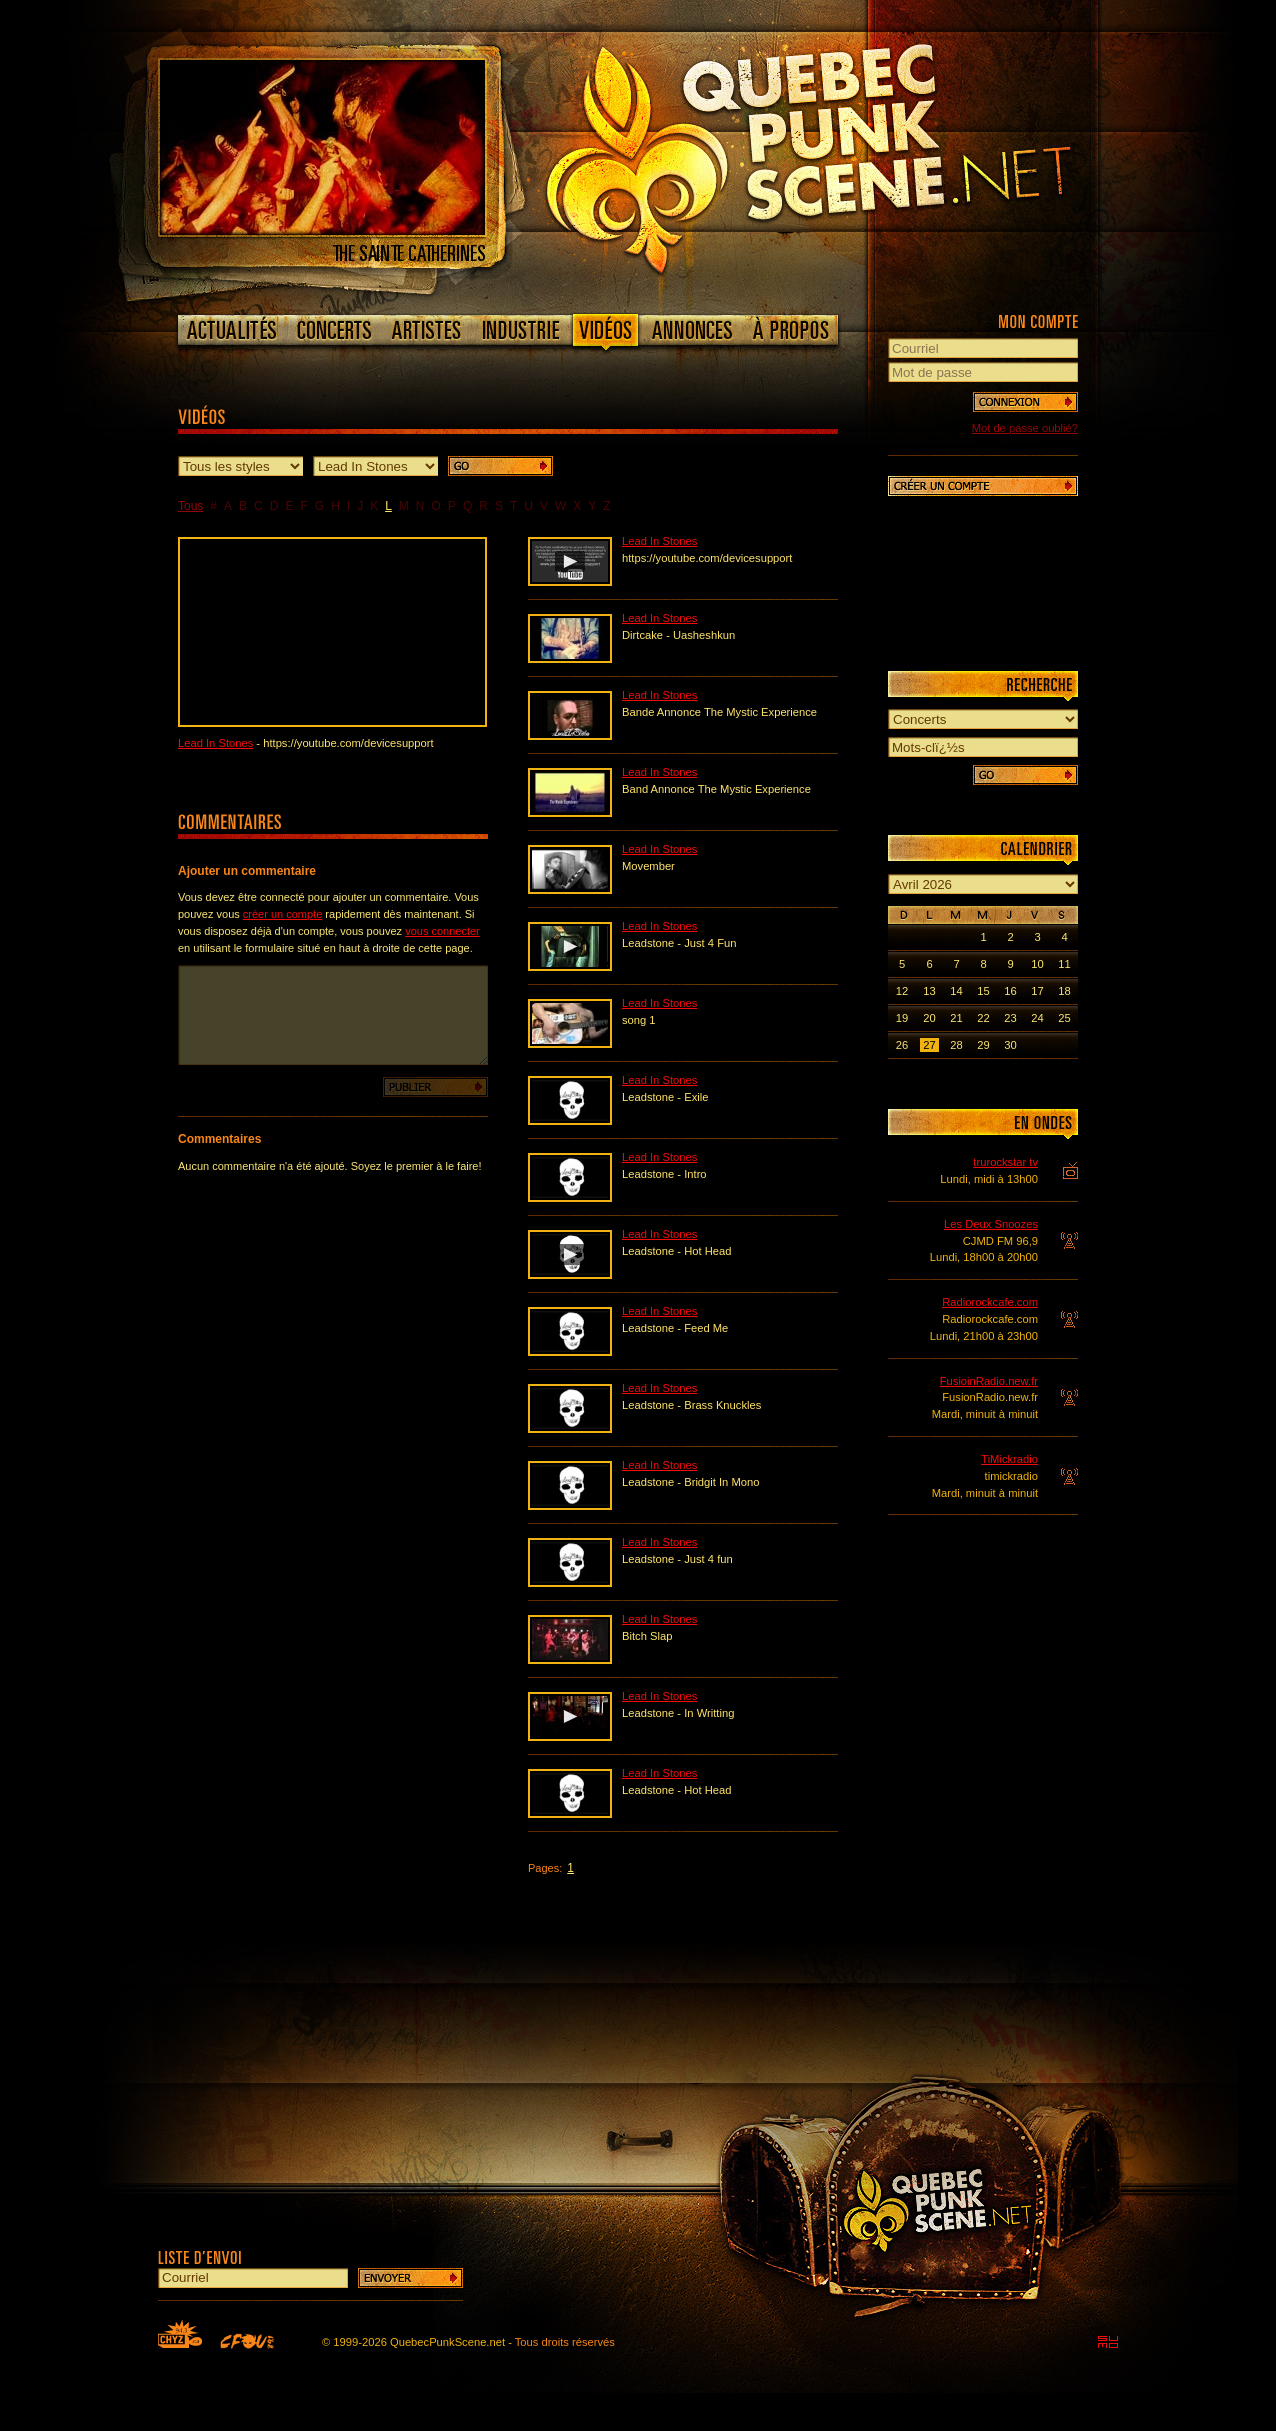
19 (902, 1018)
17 (1037, 991)
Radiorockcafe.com (990, 1302)
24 (1037, 1018)
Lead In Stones (215, 743)
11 (1064, 964)
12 (902, 991)
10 (1037, 964)
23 (1010, 1018)
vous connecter (442, 931)
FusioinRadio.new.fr (989, 1381)
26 (902, 1045)
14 (956, 991)
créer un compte (282, 914)
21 (956, 1018)
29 (983, 1045)
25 (1064, 1018)
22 (983, 1018)
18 (1064, 991)
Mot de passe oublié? (1025, 428)
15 (983, 991)
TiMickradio (1009, 1459)
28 (956, 1045)
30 (1010, 1045)
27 (929, 1045)
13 (929, 991)
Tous (190, 506)
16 (1010, 991)
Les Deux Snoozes (991, 1224)
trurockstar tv (1005, 1162)
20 (929, 1018)
